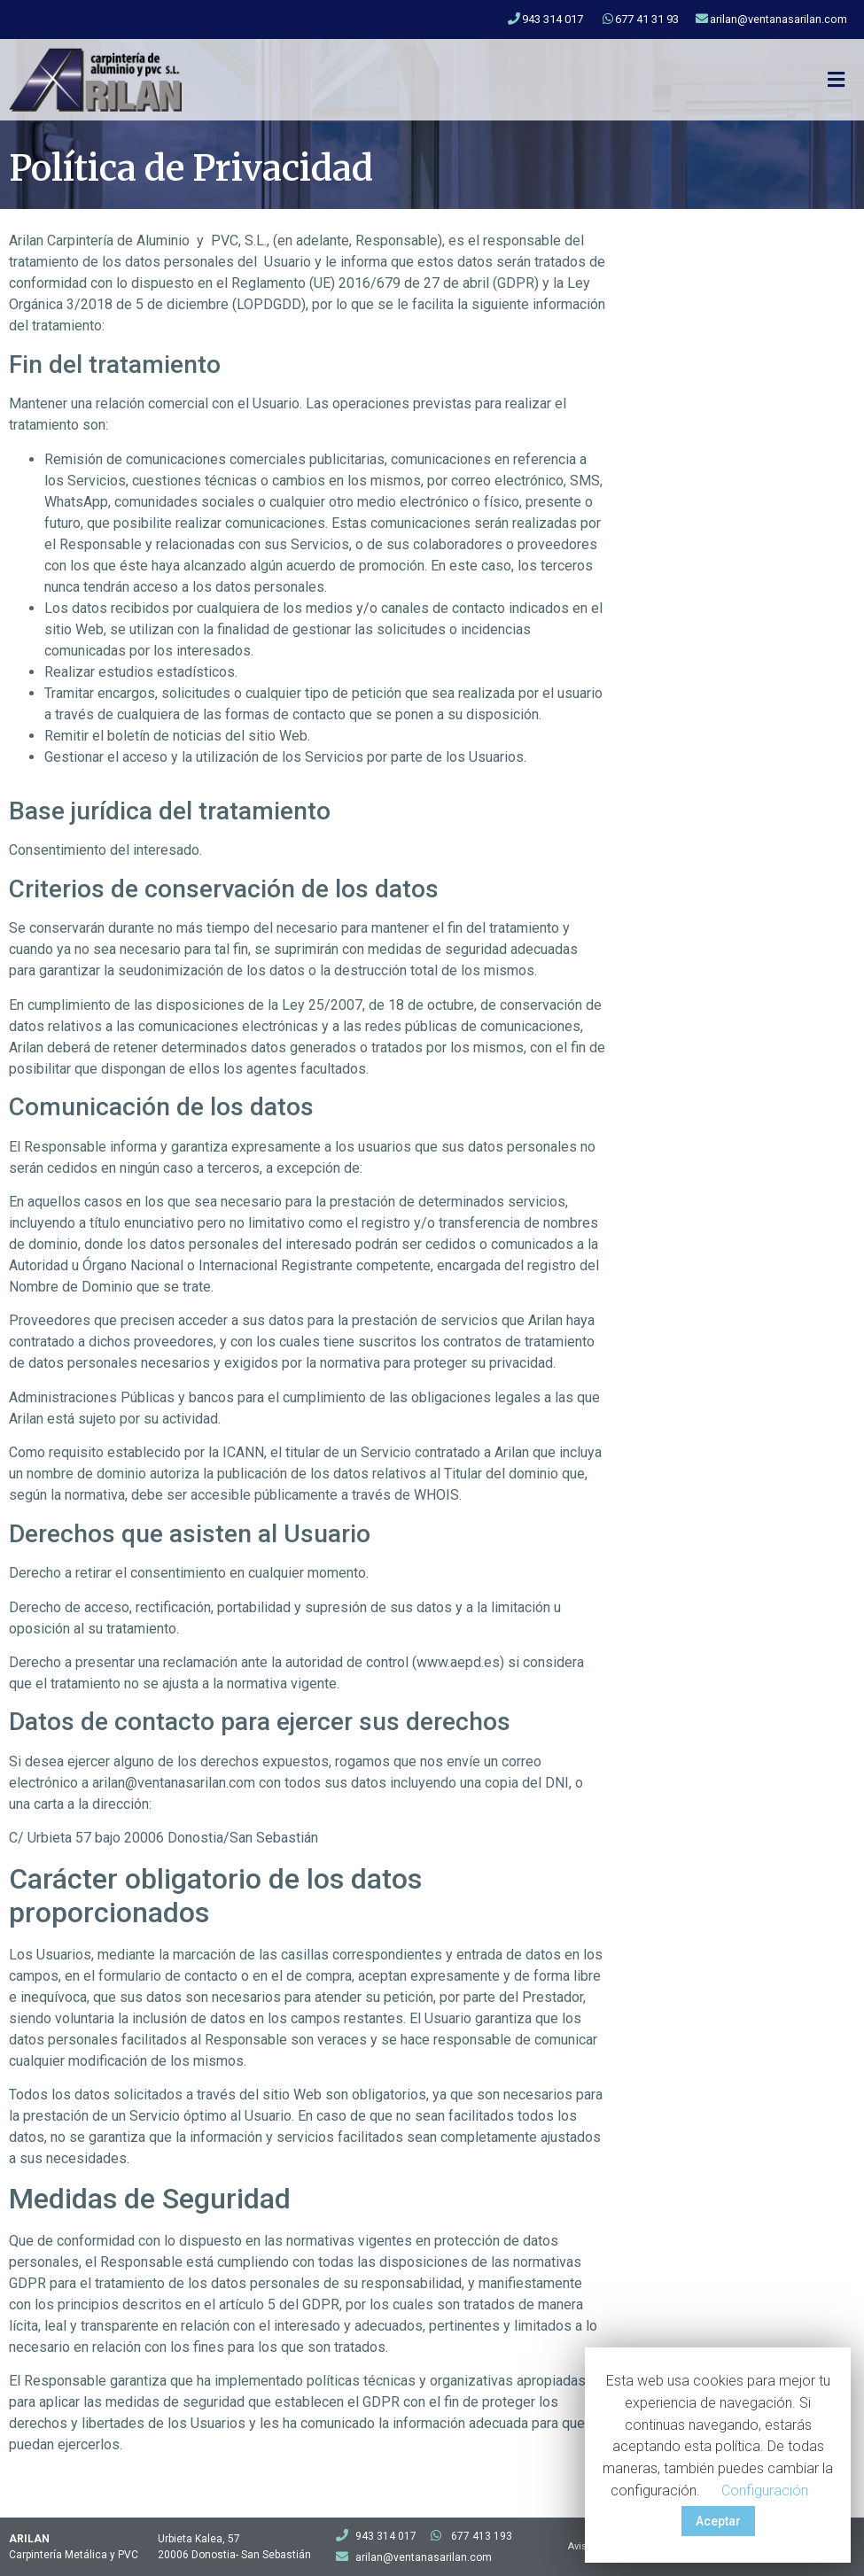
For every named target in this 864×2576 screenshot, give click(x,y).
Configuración (764, 2490)
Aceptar (718, 2521)
